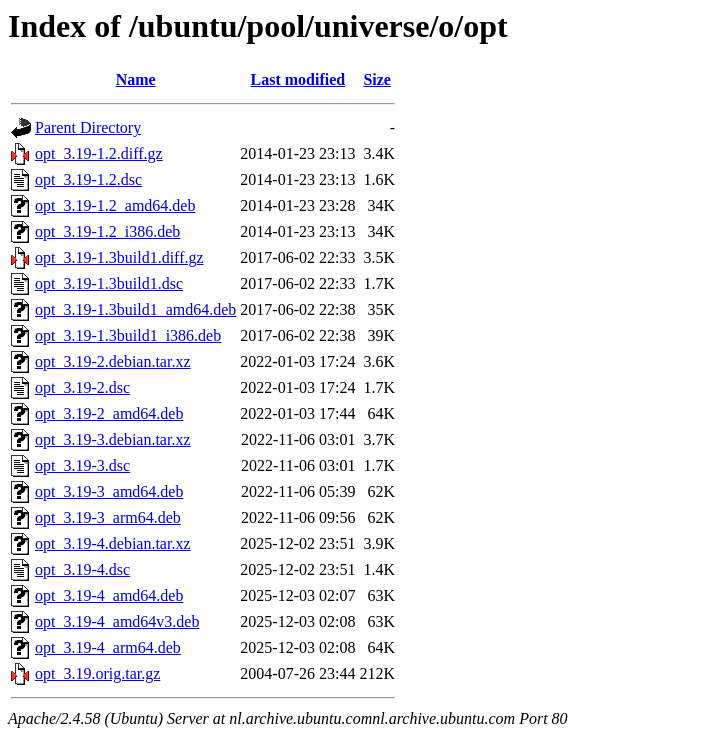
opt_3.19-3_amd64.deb (109, 491)
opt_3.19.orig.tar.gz (97, 673)
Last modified (298, 79)
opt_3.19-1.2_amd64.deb (115, 205)
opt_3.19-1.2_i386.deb (107, 231)
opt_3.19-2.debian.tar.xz (113, 361)
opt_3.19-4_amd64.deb (109, 595)
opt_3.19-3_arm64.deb (108, 517)
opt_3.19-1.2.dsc (88, 179)
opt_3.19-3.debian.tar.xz (113, 439)
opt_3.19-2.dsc (82, 387)
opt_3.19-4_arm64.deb (108, 647)
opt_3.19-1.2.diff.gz (99, 153)
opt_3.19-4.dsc (82, 569)
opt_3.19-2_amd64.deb (109, 413)
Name (136, 79)
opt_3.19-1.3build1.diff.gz (119, 257)
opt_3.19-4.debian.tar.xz (113, 543)
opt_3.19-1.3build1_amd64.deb (135, 309)
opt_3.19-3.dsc (82, 465)
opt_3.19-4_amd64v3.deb (117, 621)
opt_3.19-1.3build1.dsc (109, 283)
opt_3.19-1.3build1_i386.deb (128, 335)
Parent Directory (88, 127)
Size (377, 79)
